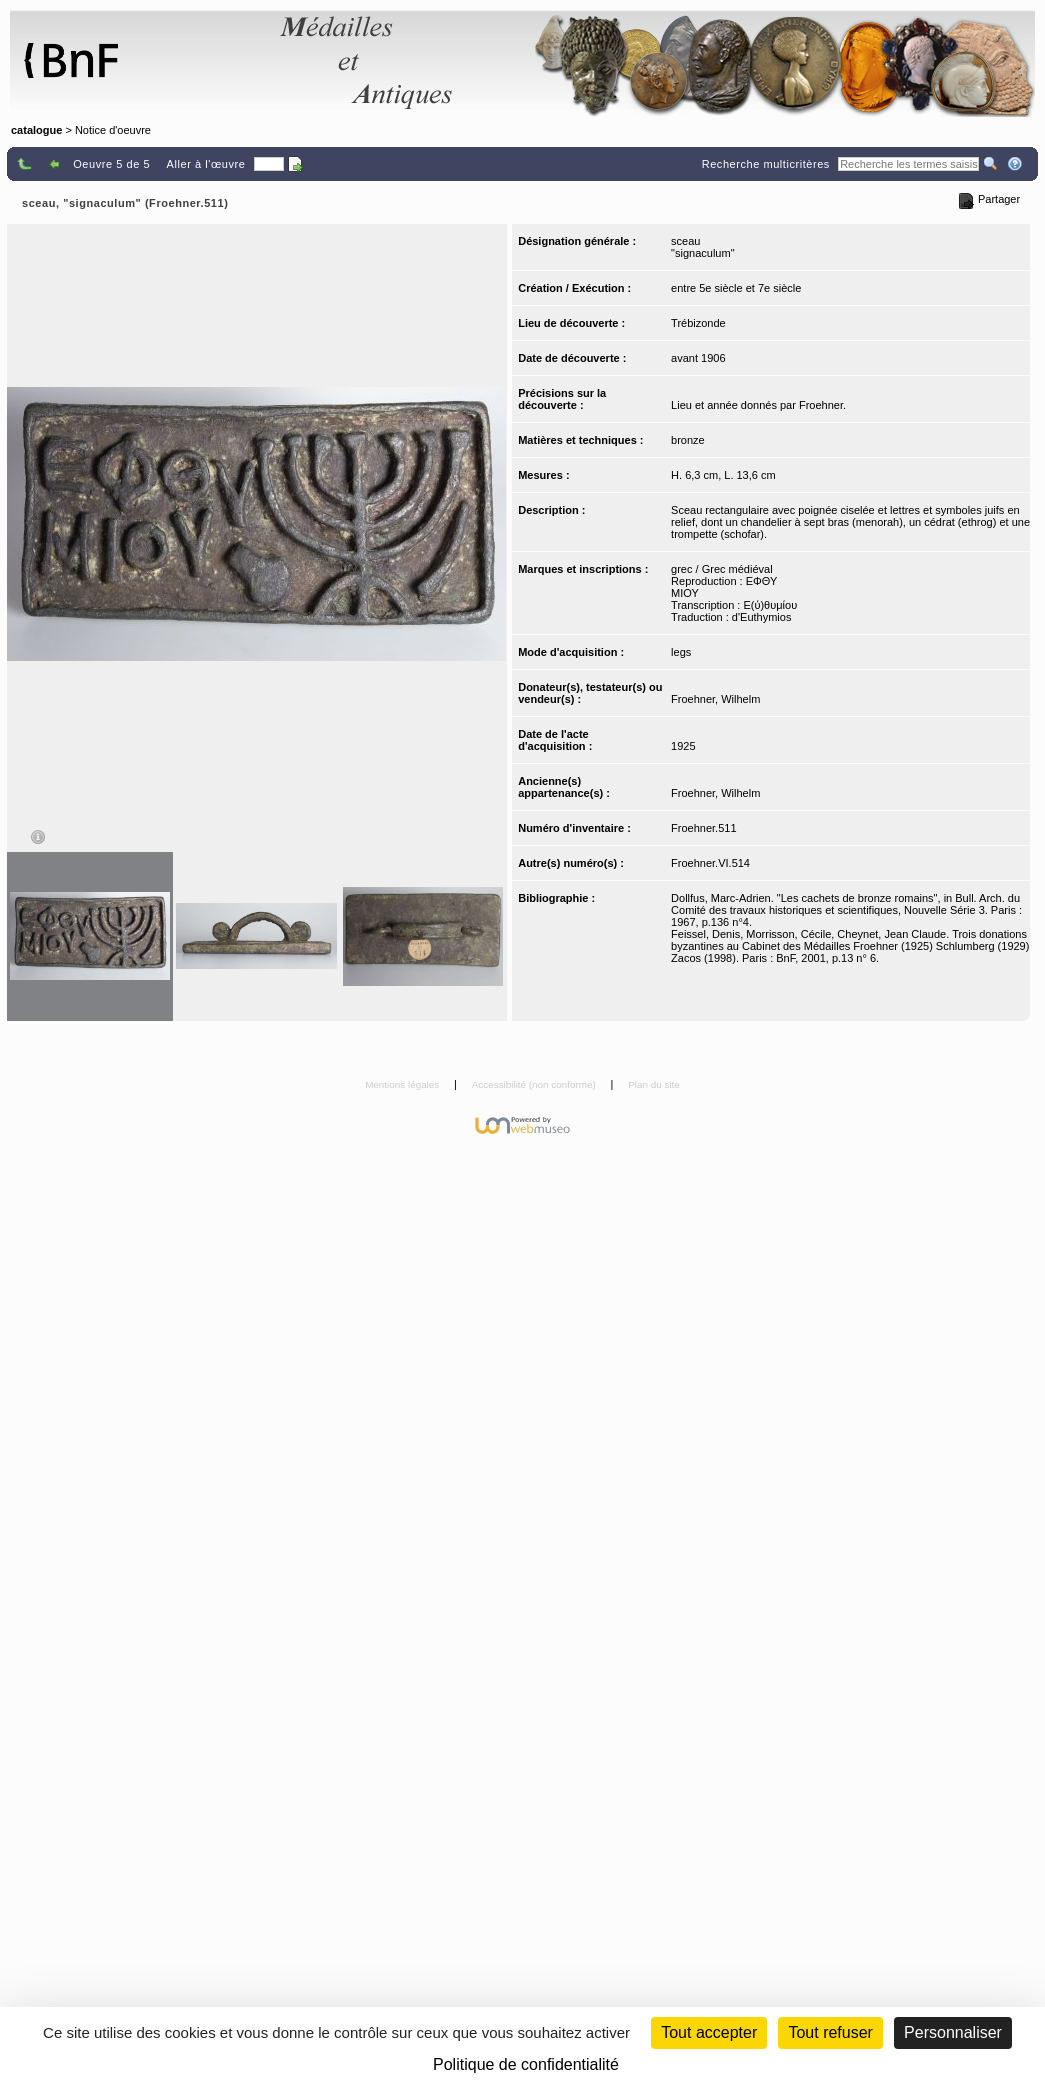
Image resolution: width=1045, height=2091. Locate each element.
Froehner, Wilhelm (715, 699)
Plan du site (654, 1084)
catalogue (36, 130)
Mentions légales (403, 1084)
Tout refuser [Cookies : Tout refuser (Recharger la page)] (830, 2032)
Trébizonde (698, 323)
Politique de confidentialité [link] (526, 2064)
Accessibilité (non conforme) (535, 1084)
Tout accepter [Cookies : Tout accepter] (709, 2032)
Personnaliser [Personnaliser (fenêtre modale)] (953, 2032)
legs (681, 652)
